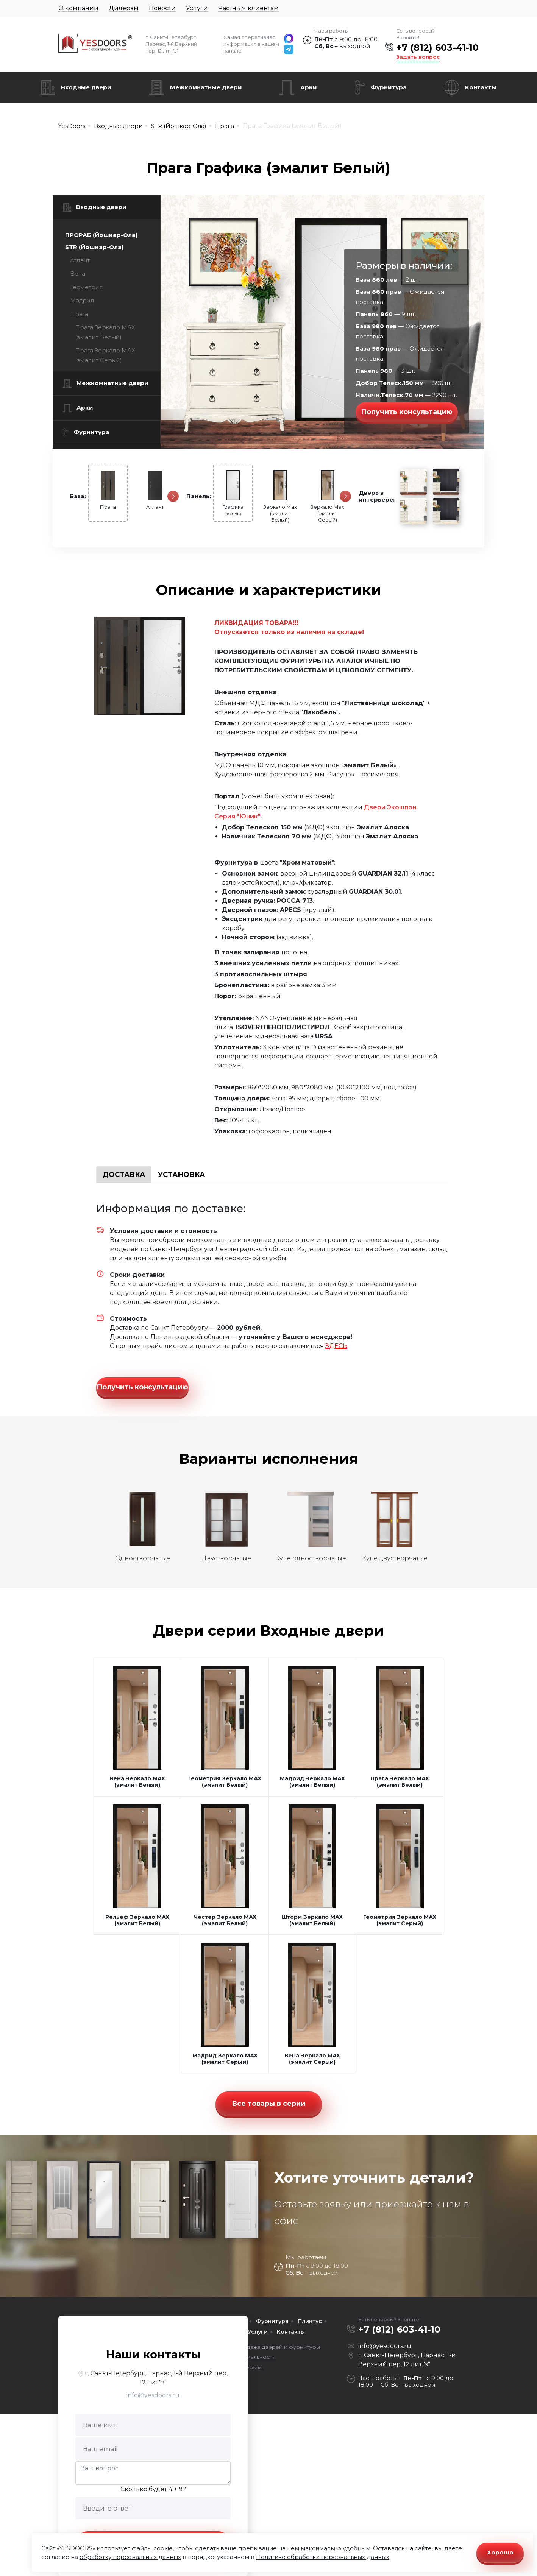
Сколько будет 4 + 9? (153, 2489)
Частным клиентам (248, 8)
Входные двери (86, 87)
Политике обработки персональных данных (322, 2556)
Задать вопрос (418, 57)
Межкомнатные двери (206, 87)
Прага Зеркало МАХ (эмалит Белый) (105, 332)
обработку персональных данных (130, 2556)
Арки (308, 87)
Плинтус (310, 2321)
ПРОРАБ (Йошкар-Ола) (101, 234)
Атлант (80, 260)
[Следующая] (173, 496)
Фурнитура (389, 87)
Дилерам (124, 8)
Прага (79, 314)
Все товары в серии (268, 2103)
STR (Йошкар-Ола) (94, 247)
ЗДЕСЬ (336, 1346)
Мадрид (82, 300)
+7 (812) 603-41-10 (438, 47)
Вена (77, 273)
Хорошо (500, 2552)
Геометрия (86, 287)
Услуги (197, 8)
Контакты (480, 87)
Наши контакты (153, 2354)
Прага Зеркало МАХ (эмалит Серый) (105, 355)
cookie (163, 2548)
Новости (162, 8)
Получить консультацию (407, 412)
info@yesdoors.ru (153, 2395)
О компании (78, 8)
